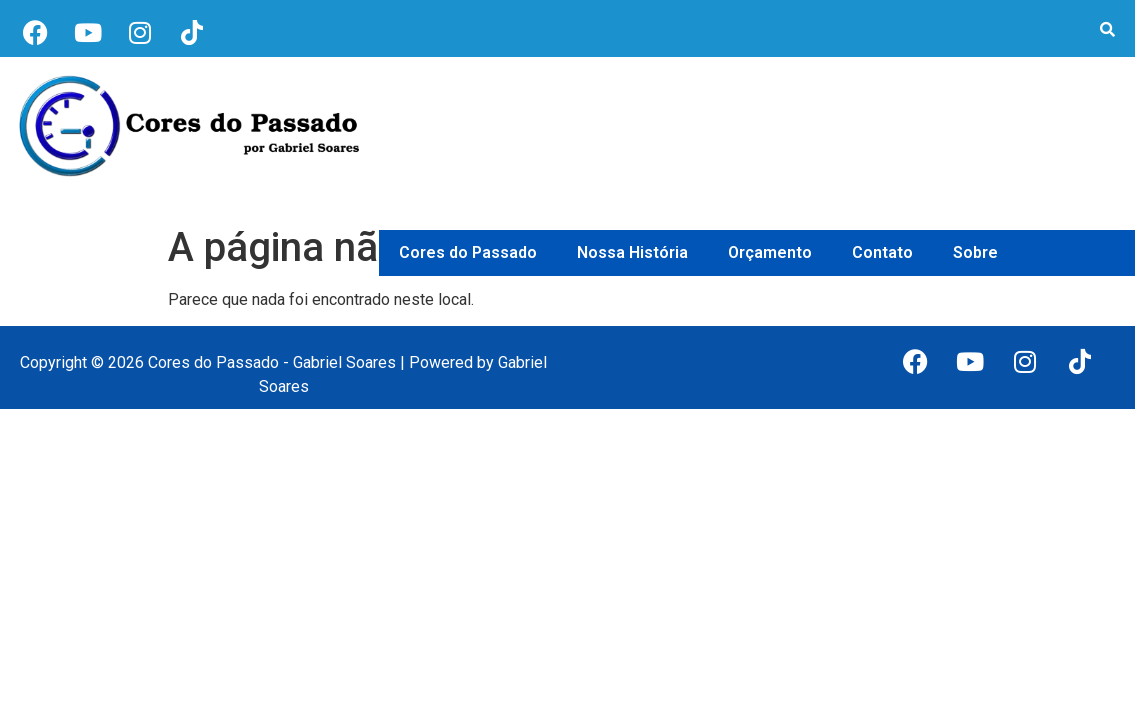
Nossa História (632, 252)
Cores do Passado (468, 252)
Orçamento (770, 252)
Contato (882, 252)
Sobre (975, 252)
